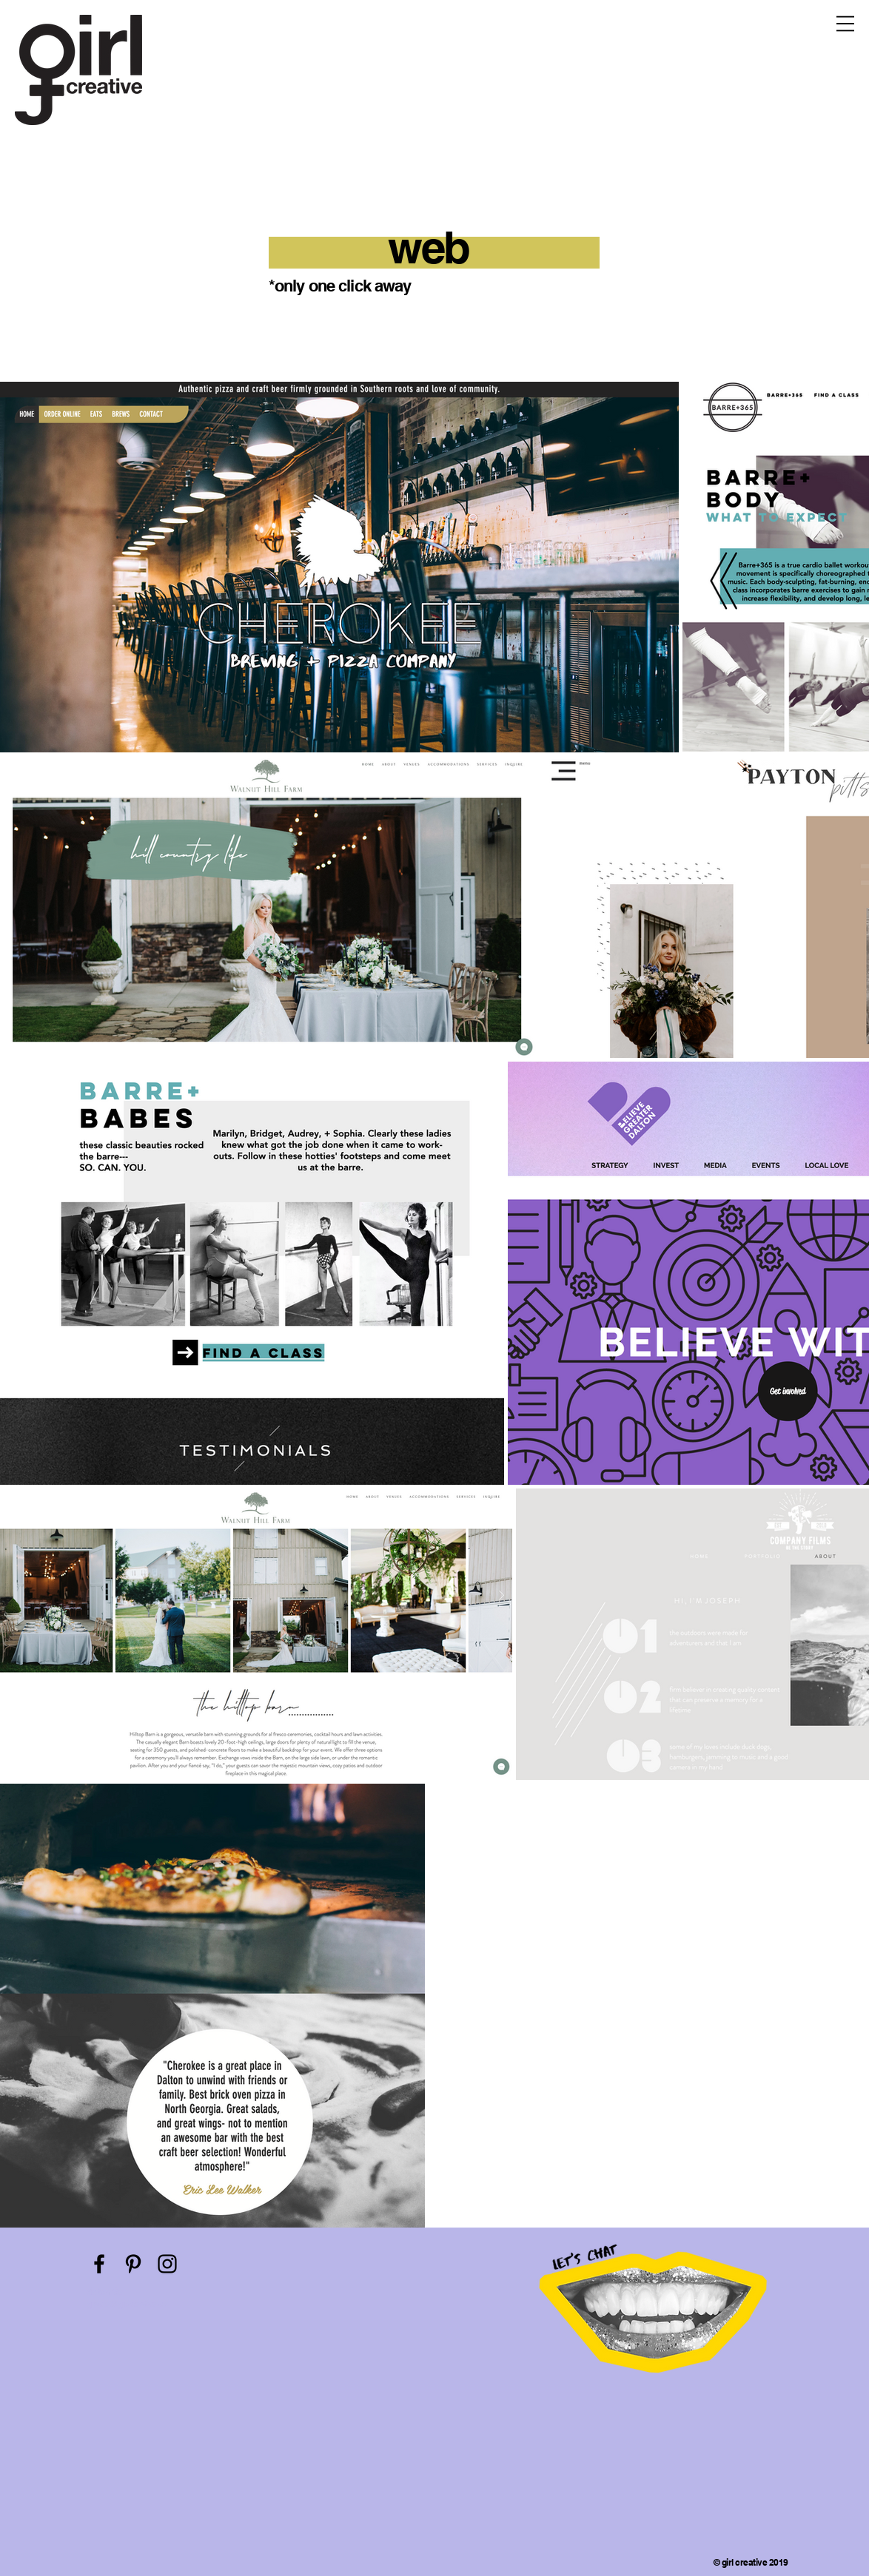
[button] (845, 24)
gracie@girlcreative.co (127, 2304)
